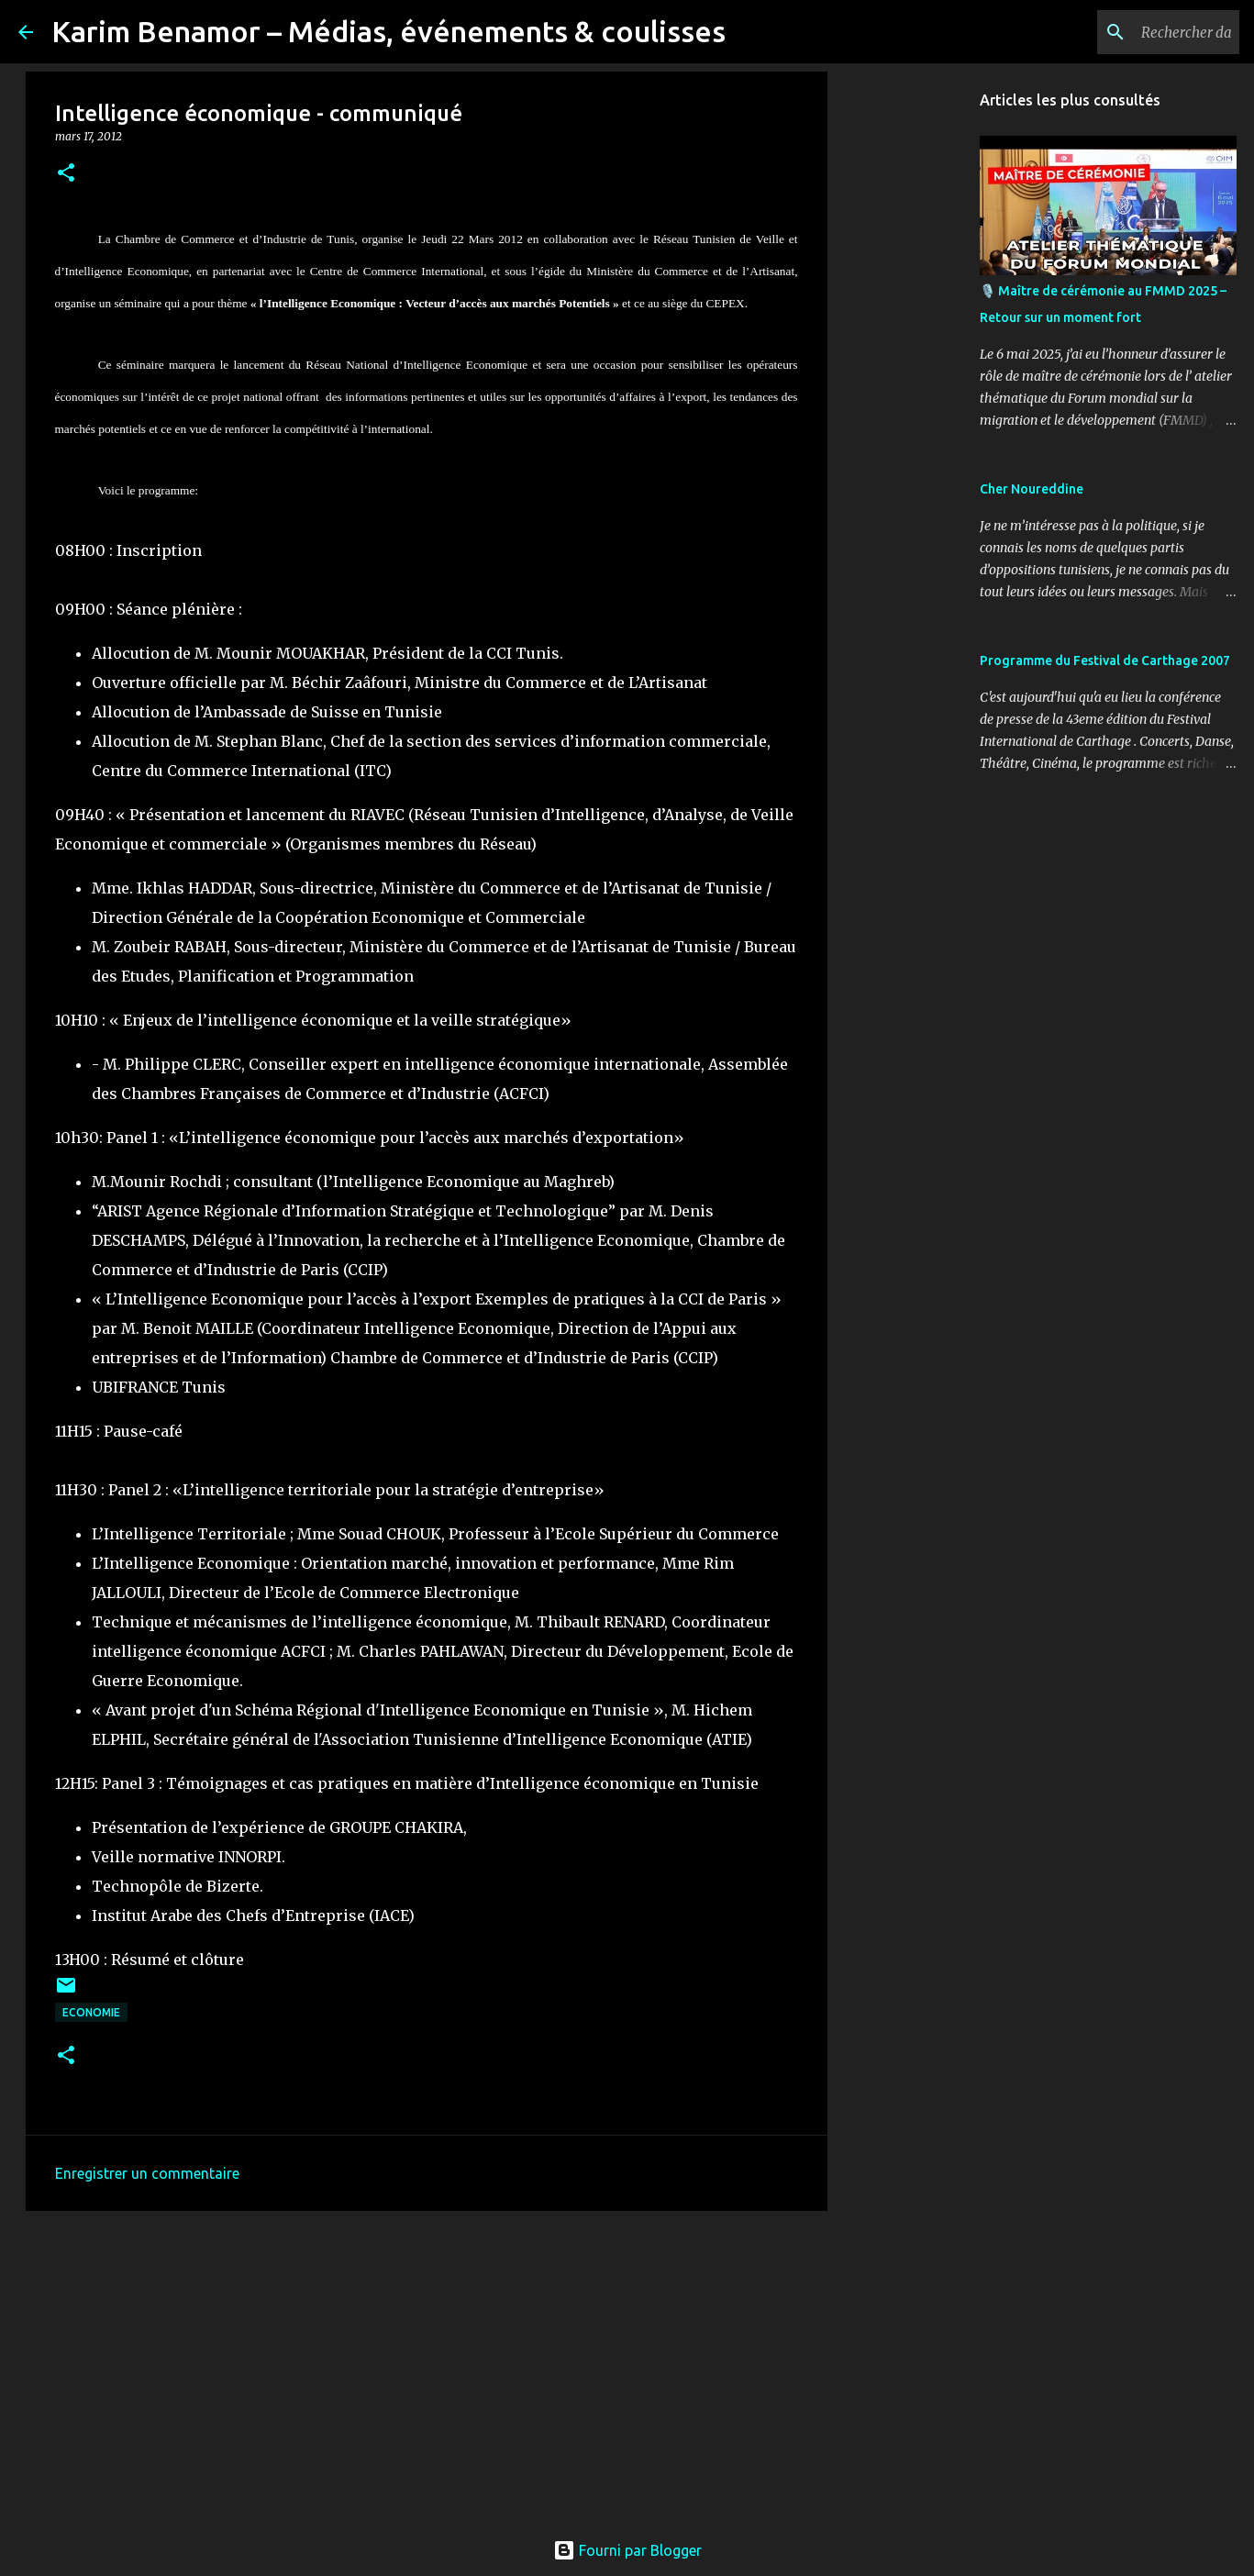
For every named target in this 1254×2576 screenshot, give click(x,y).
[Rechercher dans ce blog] (1143, 32)
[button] (66, 173)
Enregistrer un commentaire (147, 2173)
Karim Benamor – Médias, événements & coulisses (388, 31)
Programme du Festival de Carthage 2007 (1105, 660)
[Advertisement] (426, 2366)
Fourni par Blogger (627, 2550)
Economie (91, 2012)
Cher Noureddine (1031, 489)
